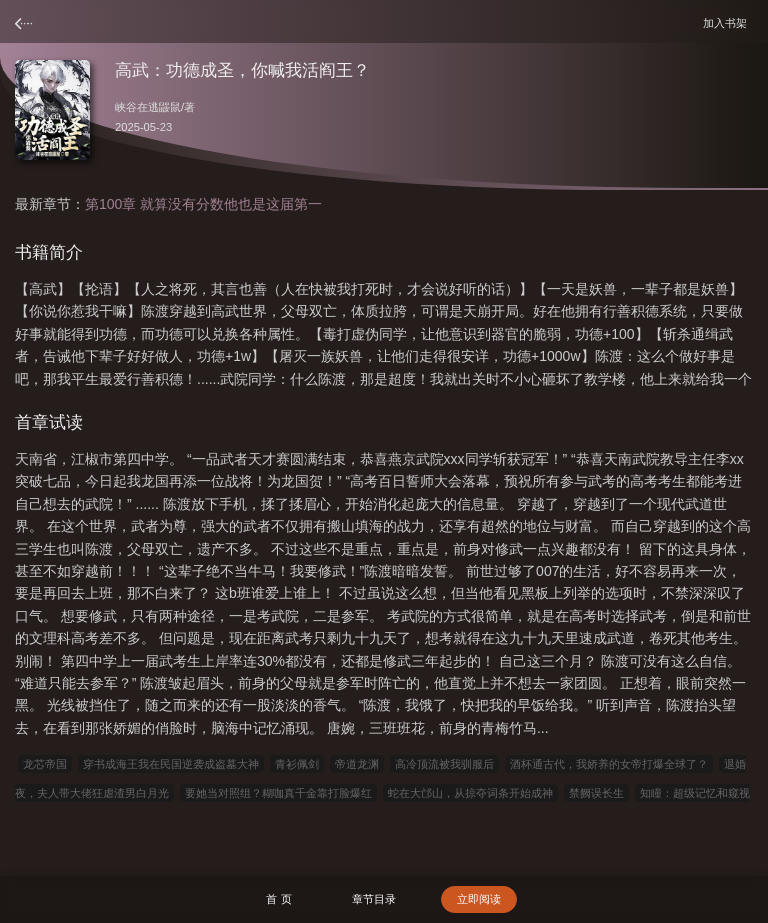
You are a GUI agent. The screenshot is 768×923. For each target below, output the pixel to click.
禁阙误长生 (596, 793)
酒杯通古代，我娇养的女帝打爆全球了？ (609, 764)
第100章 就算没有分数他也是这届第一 (203, 204)
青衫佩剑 (297, 764)
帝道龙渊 (357, 764)
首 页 (278, 899)
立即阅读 (479, 899)
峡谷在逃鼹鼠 (148, 107)
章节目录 (374, 899)
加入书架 (728, 22)
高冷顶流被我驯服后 (444, 764)
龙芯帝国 (45, 764)
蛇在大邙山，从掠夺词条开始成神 (470, 793)
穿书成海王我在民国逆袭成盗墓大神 (171, 764)
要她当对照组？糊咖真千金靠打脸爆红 (278, 793)
